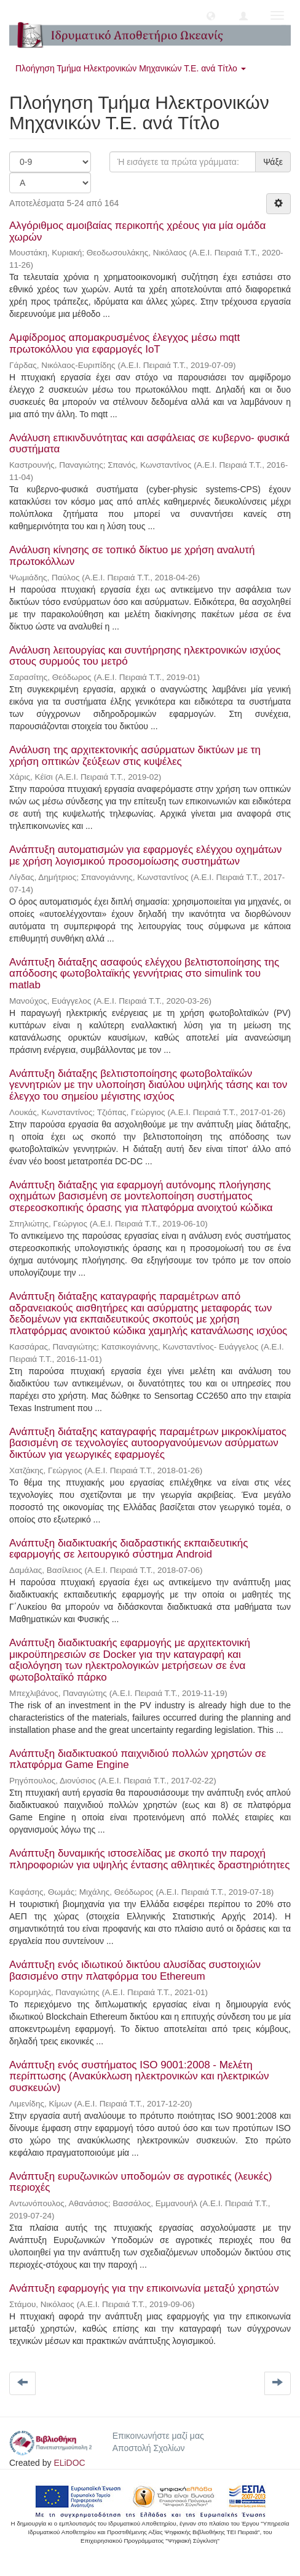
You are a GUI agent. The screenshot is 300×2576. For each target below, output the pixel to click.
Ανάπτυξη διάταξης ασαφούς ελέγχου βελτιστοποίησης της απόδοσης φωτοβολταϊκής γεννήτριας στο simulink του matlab (144, 973)
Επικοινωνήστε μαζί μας (158, 2436)
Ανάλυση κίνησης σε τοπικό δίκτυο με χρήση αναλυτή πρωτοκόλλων (132, 555)
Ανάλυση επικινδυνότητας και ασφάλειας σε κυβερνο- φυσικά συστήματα (149, 443)
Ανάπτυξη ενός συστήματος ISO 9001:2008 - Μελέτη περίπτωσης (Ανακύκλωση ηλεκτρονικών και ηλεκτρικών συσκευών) (139, 2076)
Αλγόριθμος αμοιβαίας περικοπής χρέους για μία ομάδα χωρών (137, 231)
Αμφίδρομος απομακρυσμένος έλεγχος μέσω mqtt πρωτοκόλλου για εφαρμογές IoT (124, 343)
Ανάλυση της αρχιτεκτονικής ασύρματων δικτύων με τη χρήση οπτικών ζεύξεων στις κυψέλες (135, 755)
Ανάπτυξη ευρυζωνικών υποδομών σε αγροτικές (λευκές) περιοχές (140, 2182)
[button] (211, 15)
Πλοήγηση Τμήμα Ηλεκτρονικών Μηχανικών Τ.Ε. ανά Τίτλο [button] (130, 68)
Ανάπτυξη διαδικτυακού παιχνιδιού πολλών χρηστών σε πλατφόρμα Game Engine (137, 1759)
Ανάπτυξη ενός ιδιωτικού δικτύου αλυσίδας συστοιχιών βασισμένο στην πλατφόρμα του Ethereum (135, 1970)
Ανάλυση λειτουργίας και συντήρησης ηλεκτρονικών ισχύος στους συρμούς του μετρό (144, 656)
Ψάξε (273, 162)
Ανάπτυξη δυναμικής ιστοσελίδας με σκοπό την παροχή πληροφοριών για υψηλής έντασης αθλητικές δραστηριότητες (149, 1859)
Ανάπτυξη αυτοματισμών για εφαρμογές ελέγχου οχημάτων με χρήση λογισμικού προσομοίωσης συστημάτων (145, 855)
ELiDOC (69, 2463)
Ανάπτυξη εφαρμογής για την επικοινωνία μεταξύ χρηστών (144, 2288)
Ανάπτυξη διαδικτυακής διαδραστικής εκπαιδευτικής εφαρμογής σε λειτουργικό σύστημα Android (128, 1549)
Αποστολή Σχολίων (148, 2448)
